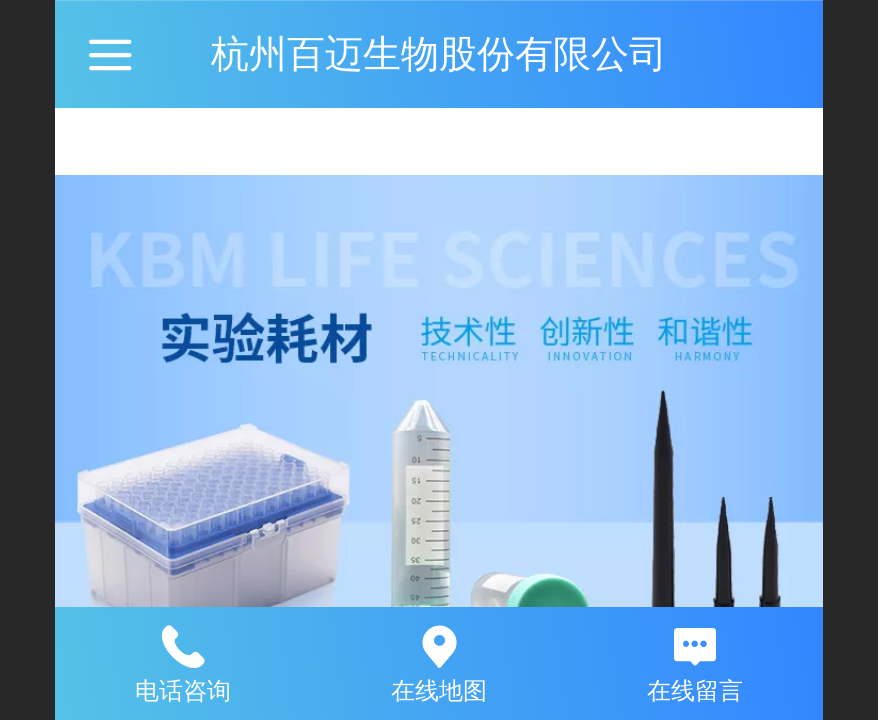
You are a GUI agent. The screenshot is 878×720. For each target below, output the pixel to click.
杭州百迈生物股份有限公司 (439, 53)
